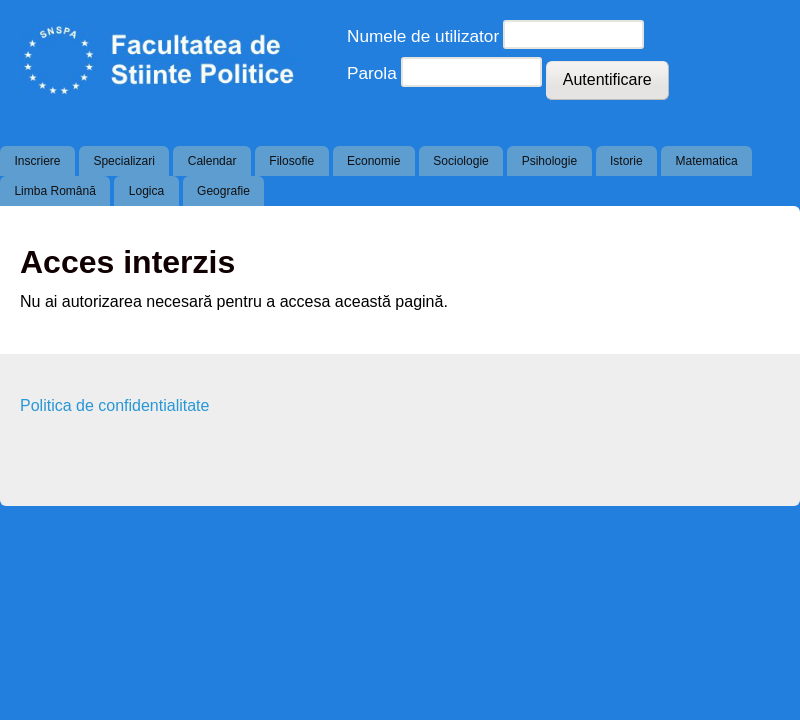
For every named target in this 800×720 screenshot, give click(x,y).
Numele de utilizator (423, 36)
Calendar (212, 161)
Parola (372, 73)
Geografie (223, 191)
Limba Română (54, 191)
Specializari (123, 161)
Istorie (626, 161)
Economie (373, 161)
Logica (146, 191)
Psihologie (549, 161)
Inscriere (37, 161)
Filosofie (291, 161)
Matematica (707, 161)
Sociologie (460, 161)
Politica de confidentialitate (114, 405)
